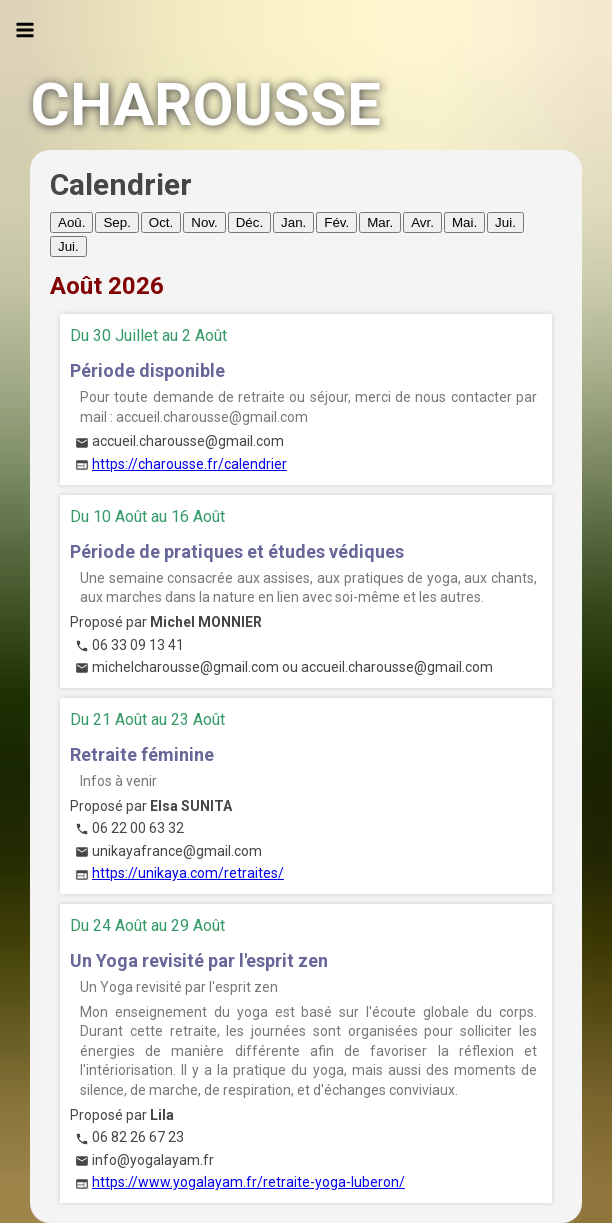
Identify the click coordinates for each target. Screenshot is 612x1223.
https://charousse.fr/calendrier (189, 464)
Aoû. (71, 222)
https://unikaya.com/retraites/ (188, 873)
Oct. (161, 222)
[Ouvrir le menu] (25, 30)
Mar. (380, 222)
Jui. (505, 222)
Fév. (336, 222)
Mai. (464, 222)
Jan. (293, 222)
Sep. (116, 222)
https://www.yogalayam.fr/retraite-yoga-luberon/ (248, 1182)
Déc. (249, 222)
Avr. (422, 222)
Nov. (204, 222)
